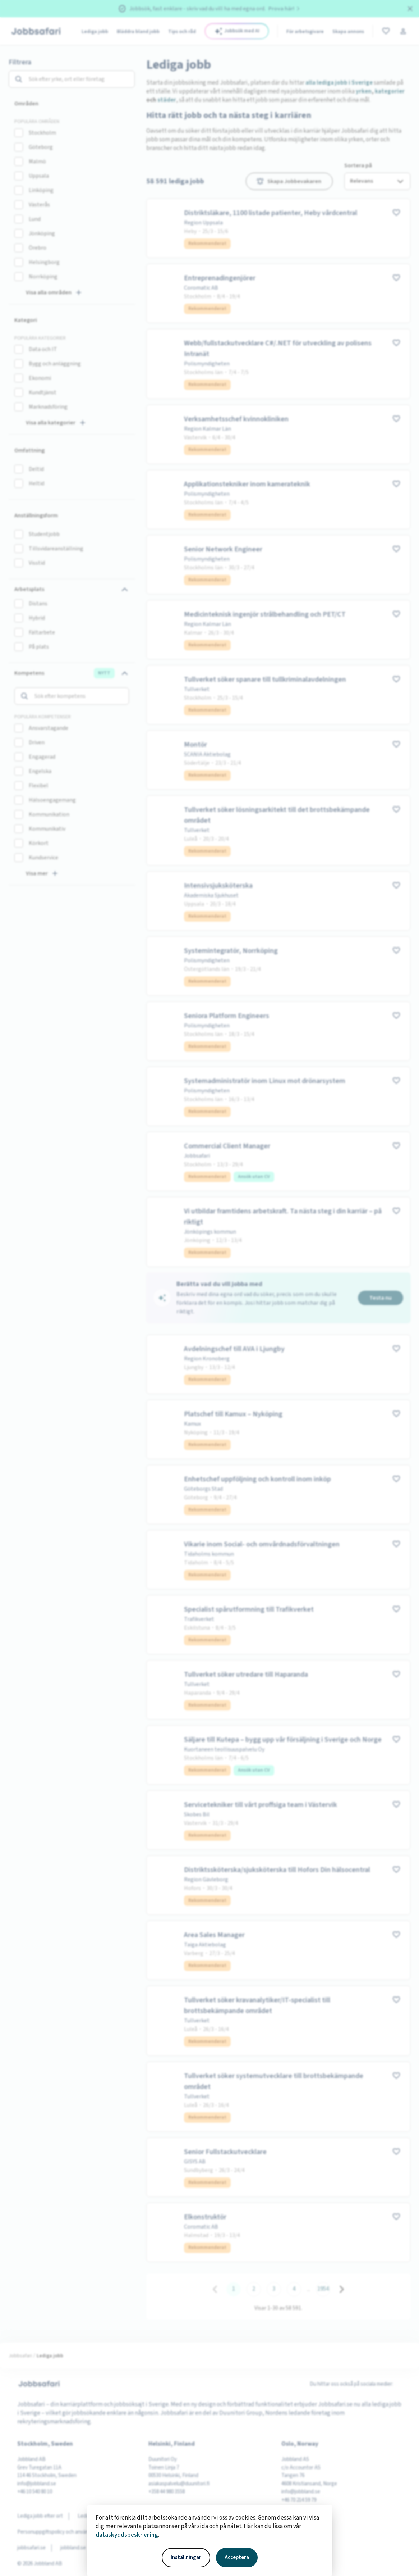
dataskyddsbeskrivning (127, 2535)
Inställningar (186, 2557)
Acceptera (237, 2557)
